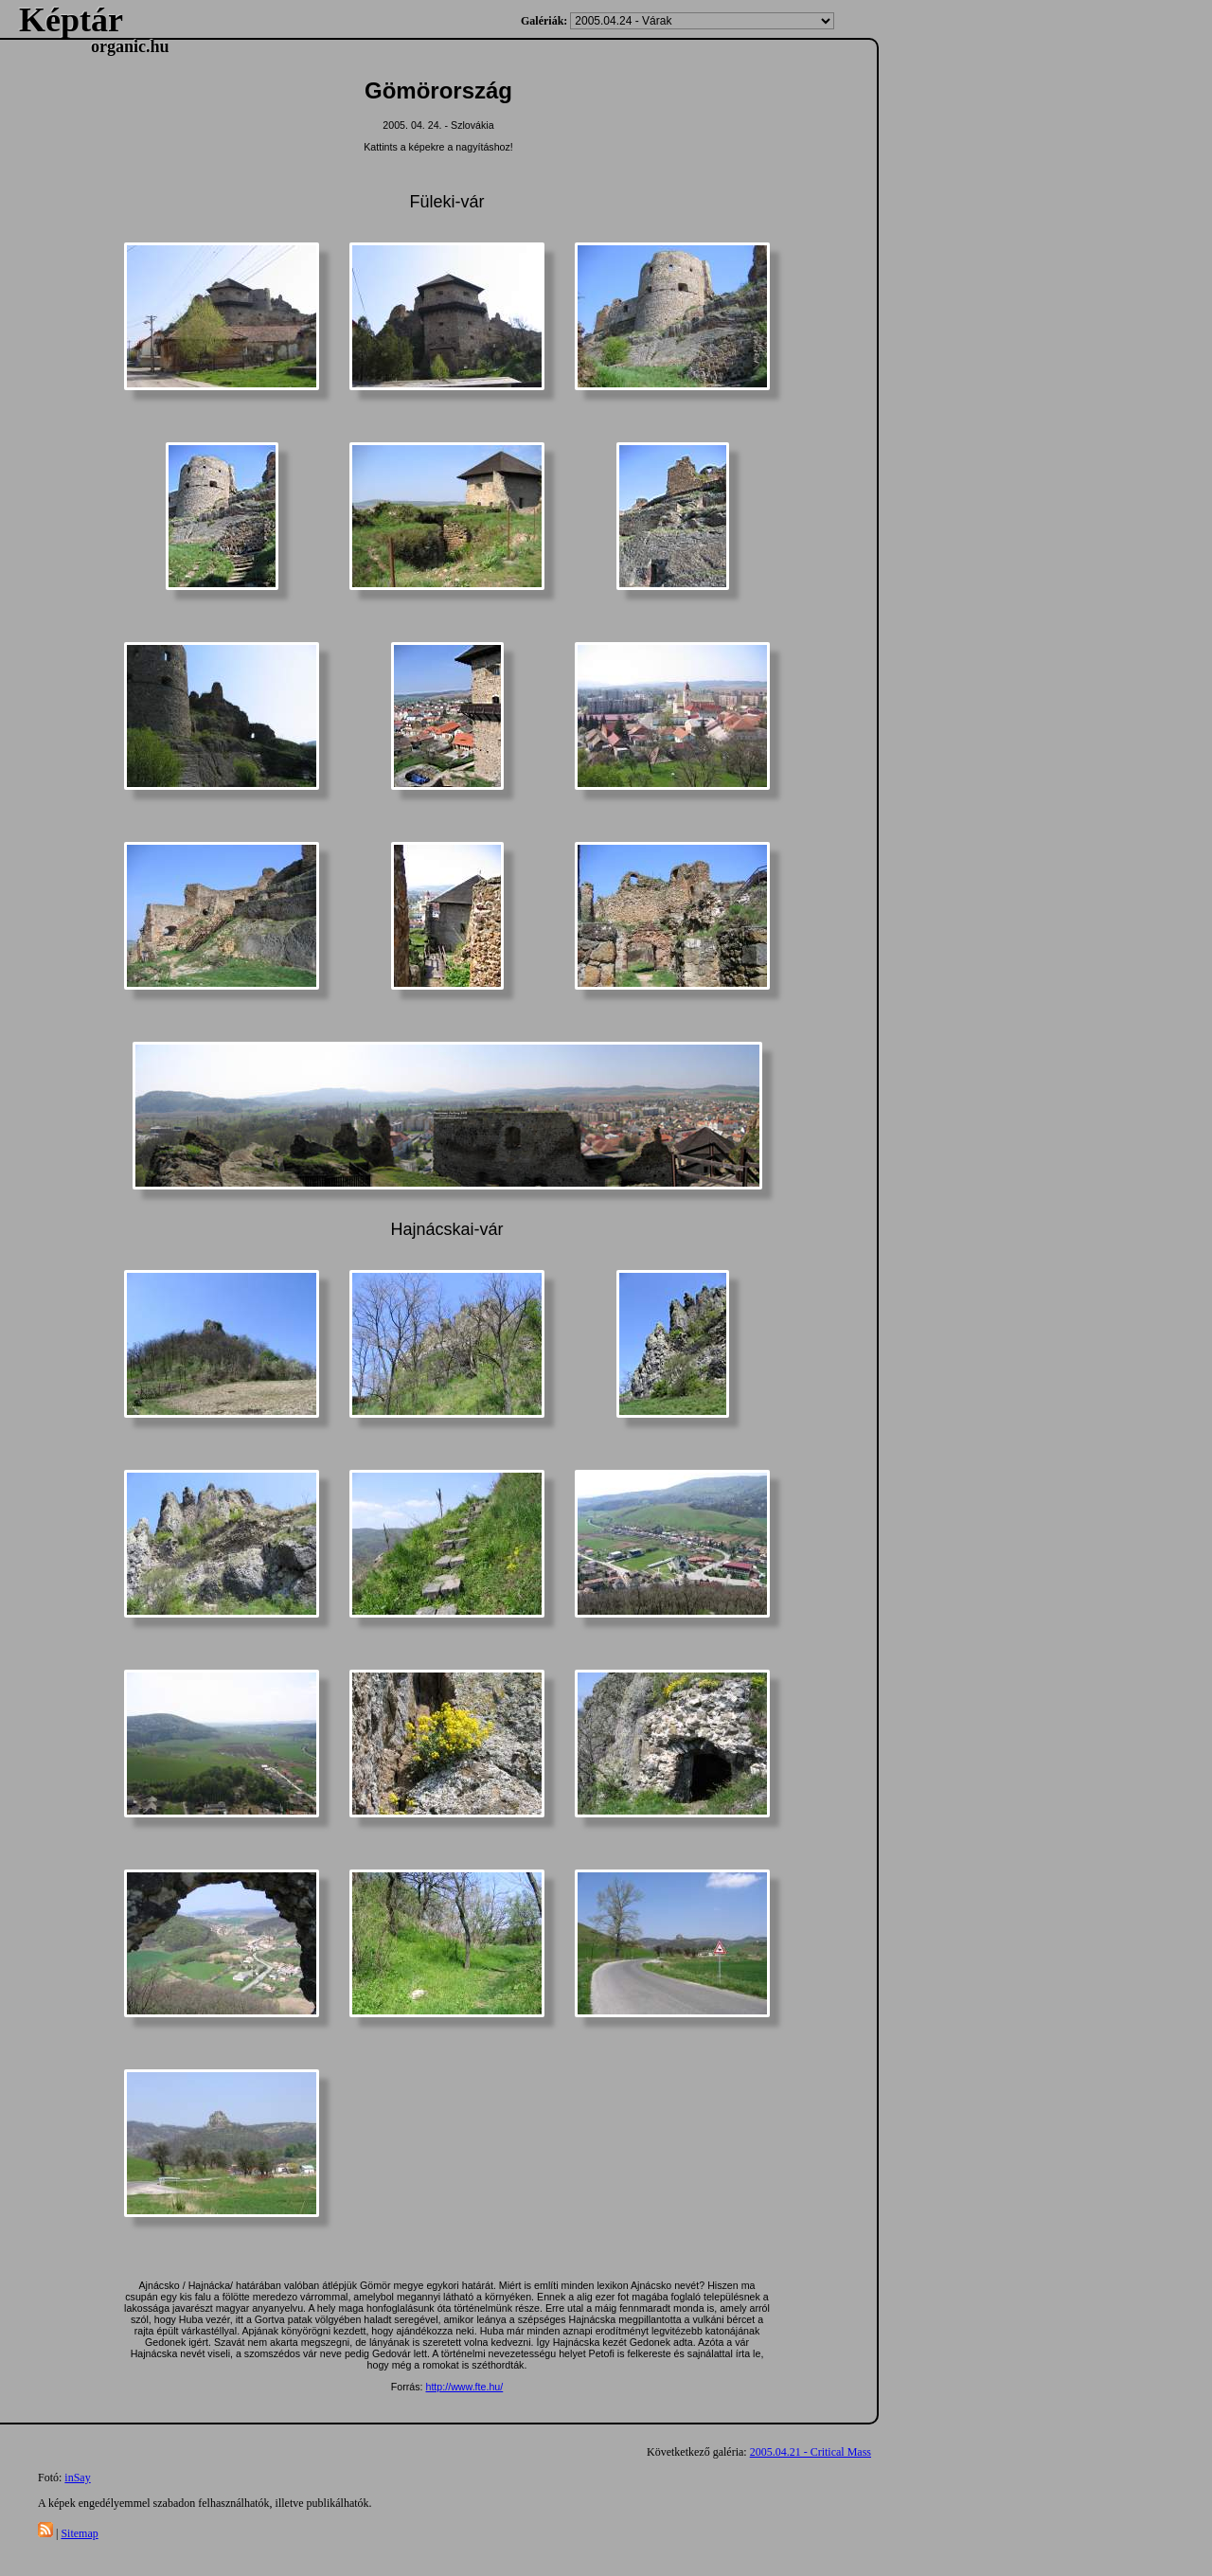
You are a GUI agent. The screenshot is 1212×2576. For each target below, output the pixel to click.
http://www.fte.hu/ (464, 2386)
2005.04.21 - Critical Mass (810, 2452)
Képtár (71, 20)
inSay (77, 2477)
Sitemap (79, 2533)
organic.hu (130, 46)
